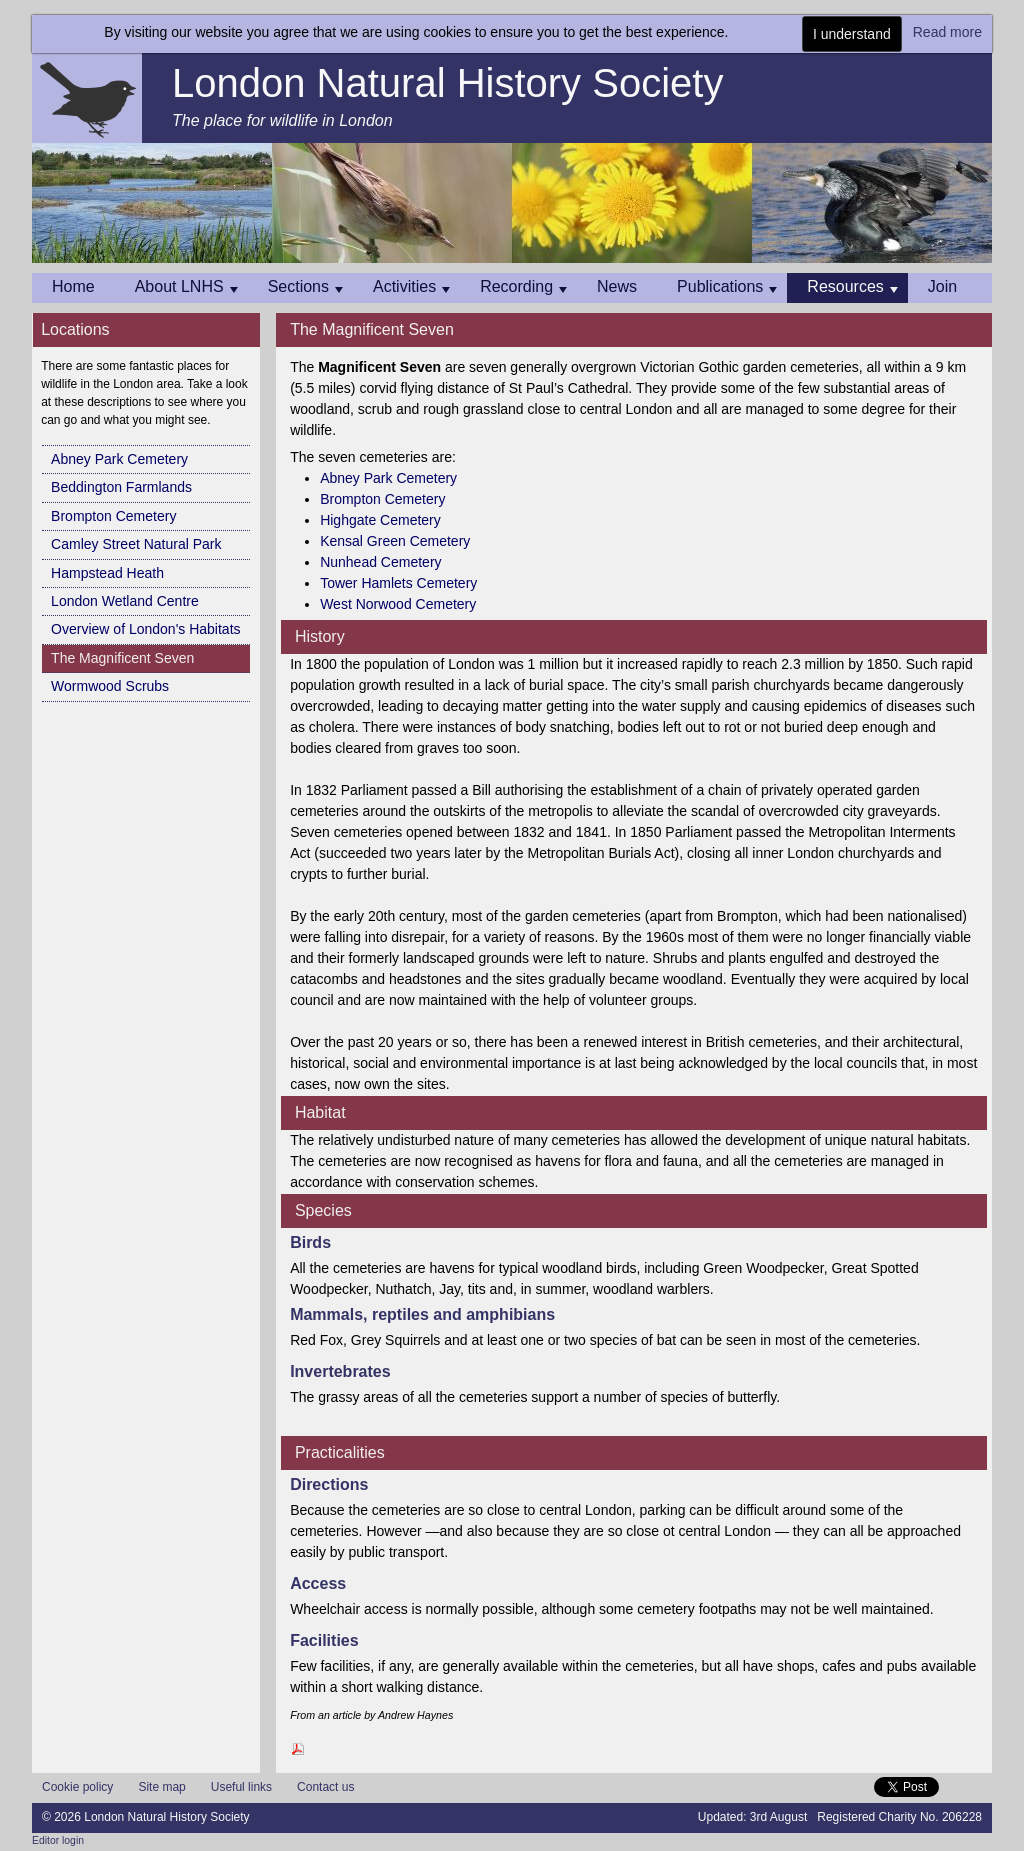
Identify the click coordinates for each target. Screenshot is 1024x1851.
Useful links (241, 1787)
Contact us (325, 1787)
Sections (305, 286)
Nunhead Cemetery (380, 562)
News (617, 286)
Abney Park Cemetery (119, 459)
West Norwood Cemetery (398, 604)
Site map (161, 1787)
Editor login (58, 1840)
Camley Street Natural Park (136, 544)
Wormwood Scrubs (110, 686)
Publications (727, 286)
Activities (411, 286)
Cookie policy (77, 1787)
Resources (852, 286)
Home (73, 286)
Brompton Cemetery (113, 516)
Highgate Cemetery (380, 520)
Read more (947, 32)
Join (942, 286)
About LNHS (186, 286)
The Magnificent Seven (122, 658)
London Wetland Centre (125, 601)
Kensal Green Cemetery (395, 541)
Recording (523, 286)
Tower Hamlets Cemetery (398, 583)
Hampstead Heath (107, 573)
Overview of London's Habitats (145, 629)
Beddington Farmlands (121, 487)
